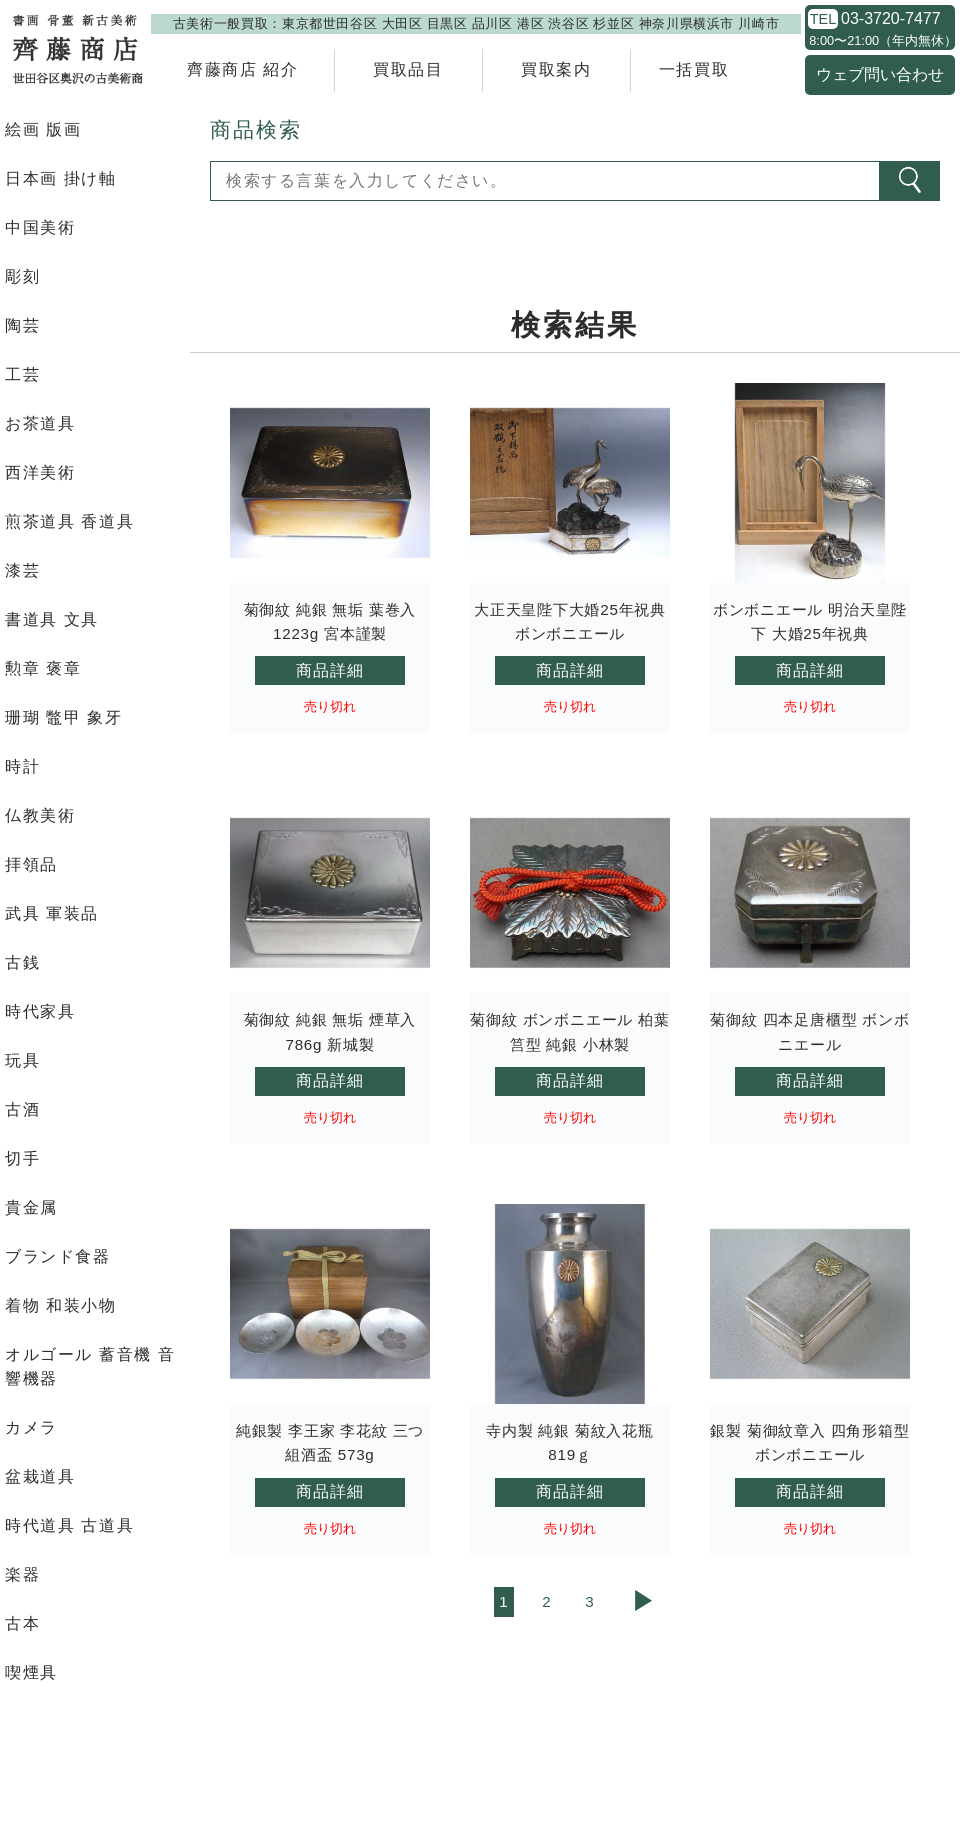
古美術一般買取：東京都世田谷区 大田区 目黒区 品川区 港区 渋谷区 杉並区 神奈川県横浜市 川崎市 (476, 23)
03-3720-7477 (891, 19)
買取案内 (556, 69)
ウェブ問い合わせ (880, 74)
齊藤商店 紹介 (243, 69)
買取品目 (408, 69)
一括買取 (694, 69)
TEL (823, 19)
